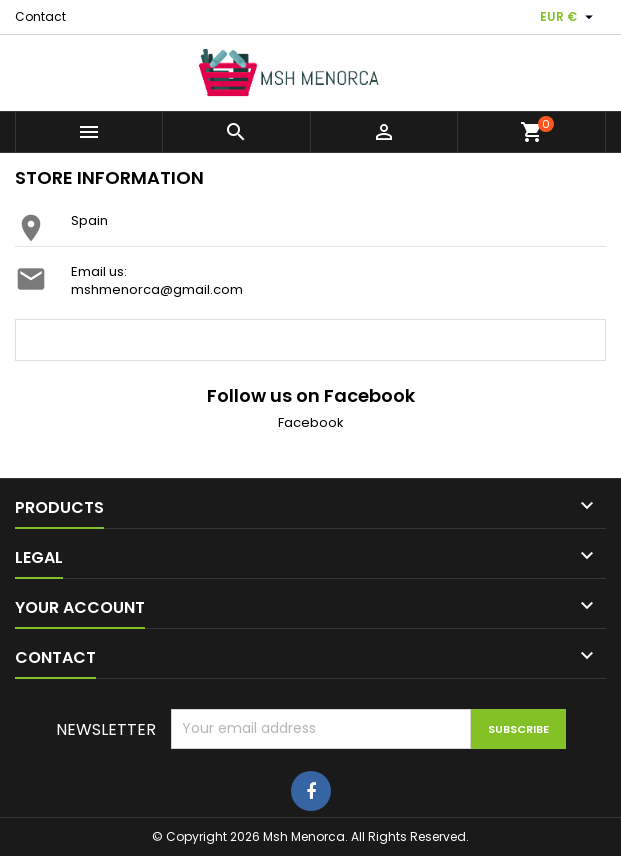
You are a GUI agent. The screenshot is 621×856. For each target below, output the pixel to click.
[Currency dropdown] (569, 17)
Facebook (311, 422)
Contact (40, 16)
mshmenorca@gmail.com (157, 289)
